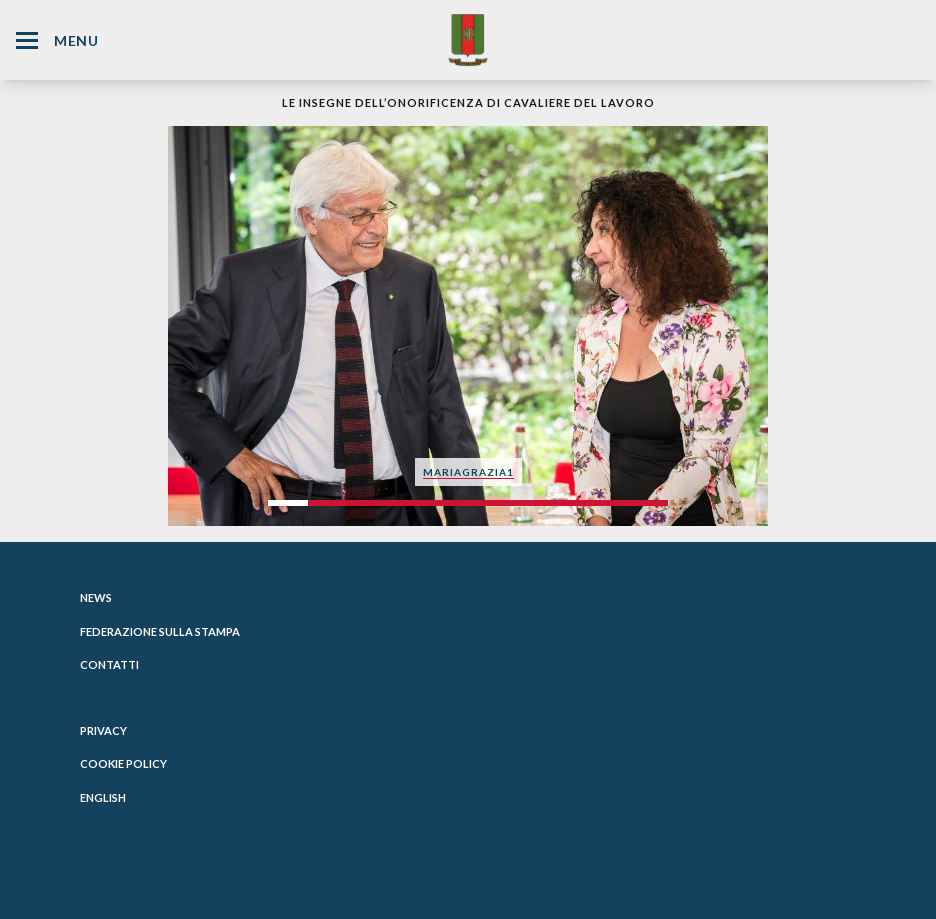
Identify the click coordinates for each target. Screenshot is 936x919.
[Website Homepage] (468, 39)
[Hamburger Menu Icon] (27, 40)
